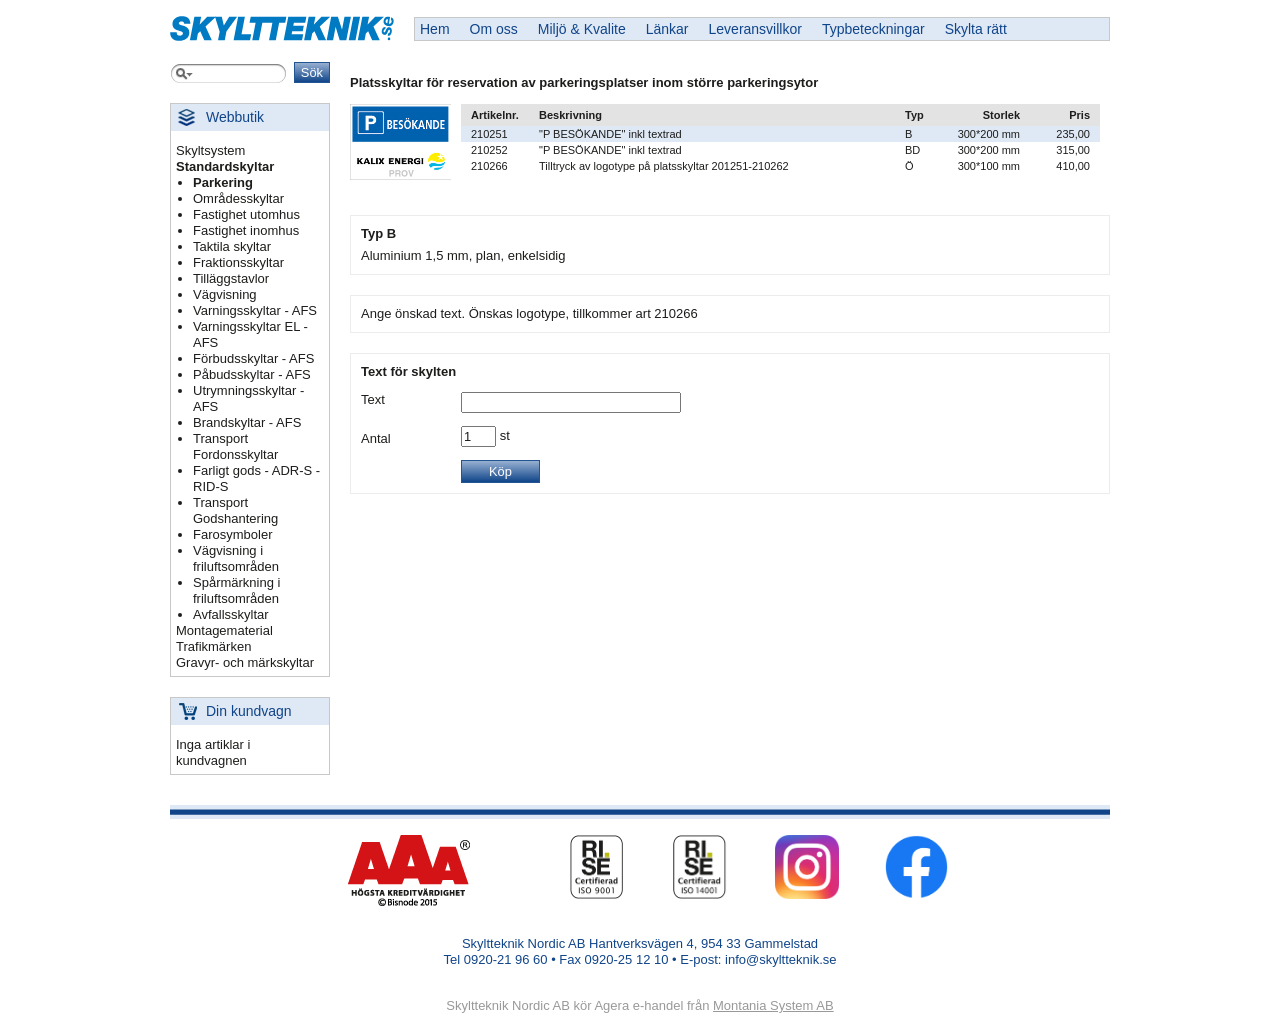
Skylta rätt (976, 29)
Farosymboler (232, 534)
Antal (376, 438)
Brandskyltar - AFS (247, 422)
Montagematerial (224, 630)
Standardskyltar (225, 166)
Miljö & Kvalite (582, 29)
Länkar (667, 29)
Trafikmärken (213, 646)
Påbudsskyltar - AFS (252, 374)
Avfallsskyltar (231, 614)
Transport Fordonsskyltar (235, 446)
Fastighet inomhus (246, 230)
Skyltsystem (210, 150)
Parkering (223, 182)
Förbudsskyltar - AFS (253, 358)
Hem (435, 29)
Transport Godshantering (235, 510)
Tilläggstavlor (231, 278)
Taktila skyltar (232, 246)
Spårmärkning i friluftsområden (236, 590)
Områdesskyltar (238, 198)
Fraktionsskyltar (238, 262)
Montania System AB (773, 1005)
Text (373, 399)
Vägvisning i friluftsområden (236, 558)
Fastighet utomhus (246, 214)
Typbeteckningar (873, 29)
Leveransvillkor (755, 29)
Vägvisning (225, 294)
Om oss (494, 29)
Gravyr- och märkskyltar (245, 662)
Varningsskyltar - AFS (255, 310)
